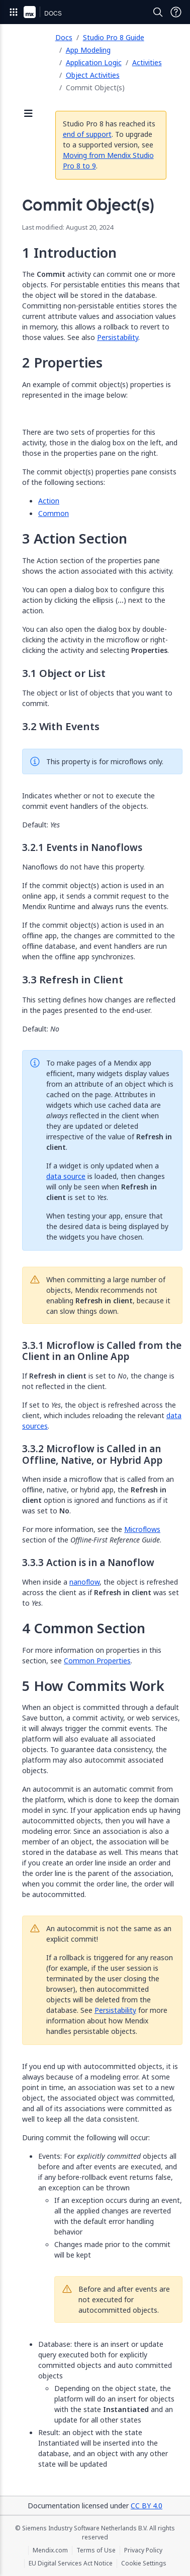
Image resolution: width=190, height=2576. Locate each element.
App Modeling (88, 50)
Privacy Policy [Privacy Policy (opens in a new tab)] (143, 2550)
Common (53, 513)
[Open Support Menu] (176, 12)
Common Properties (97, 1660)
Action (48, 500)
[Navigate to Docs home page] (53, 12)
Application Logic (94, 62)
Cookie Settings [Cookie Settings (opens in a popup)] (143, 2563)
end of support (87, 134)
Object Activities (93, 75)
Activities (147, 62)
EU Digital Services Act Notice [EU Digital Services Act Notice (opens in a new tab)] (71, 2563)
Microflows (142, 1529)
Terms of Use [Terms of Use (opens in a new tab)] (96, 2550)
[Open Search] (158, 12)
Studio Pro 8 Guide (113, 37)
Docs (63, 37)
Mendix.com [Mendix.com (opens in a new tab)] (50, 2550)
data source (65, 1176)
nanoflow (84, 1582)
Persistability (117, 337)
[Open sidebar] (28, 114)
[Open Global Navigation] (14, 12)
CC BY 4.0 (146, 2505)
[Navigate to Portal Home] (30, 12)
